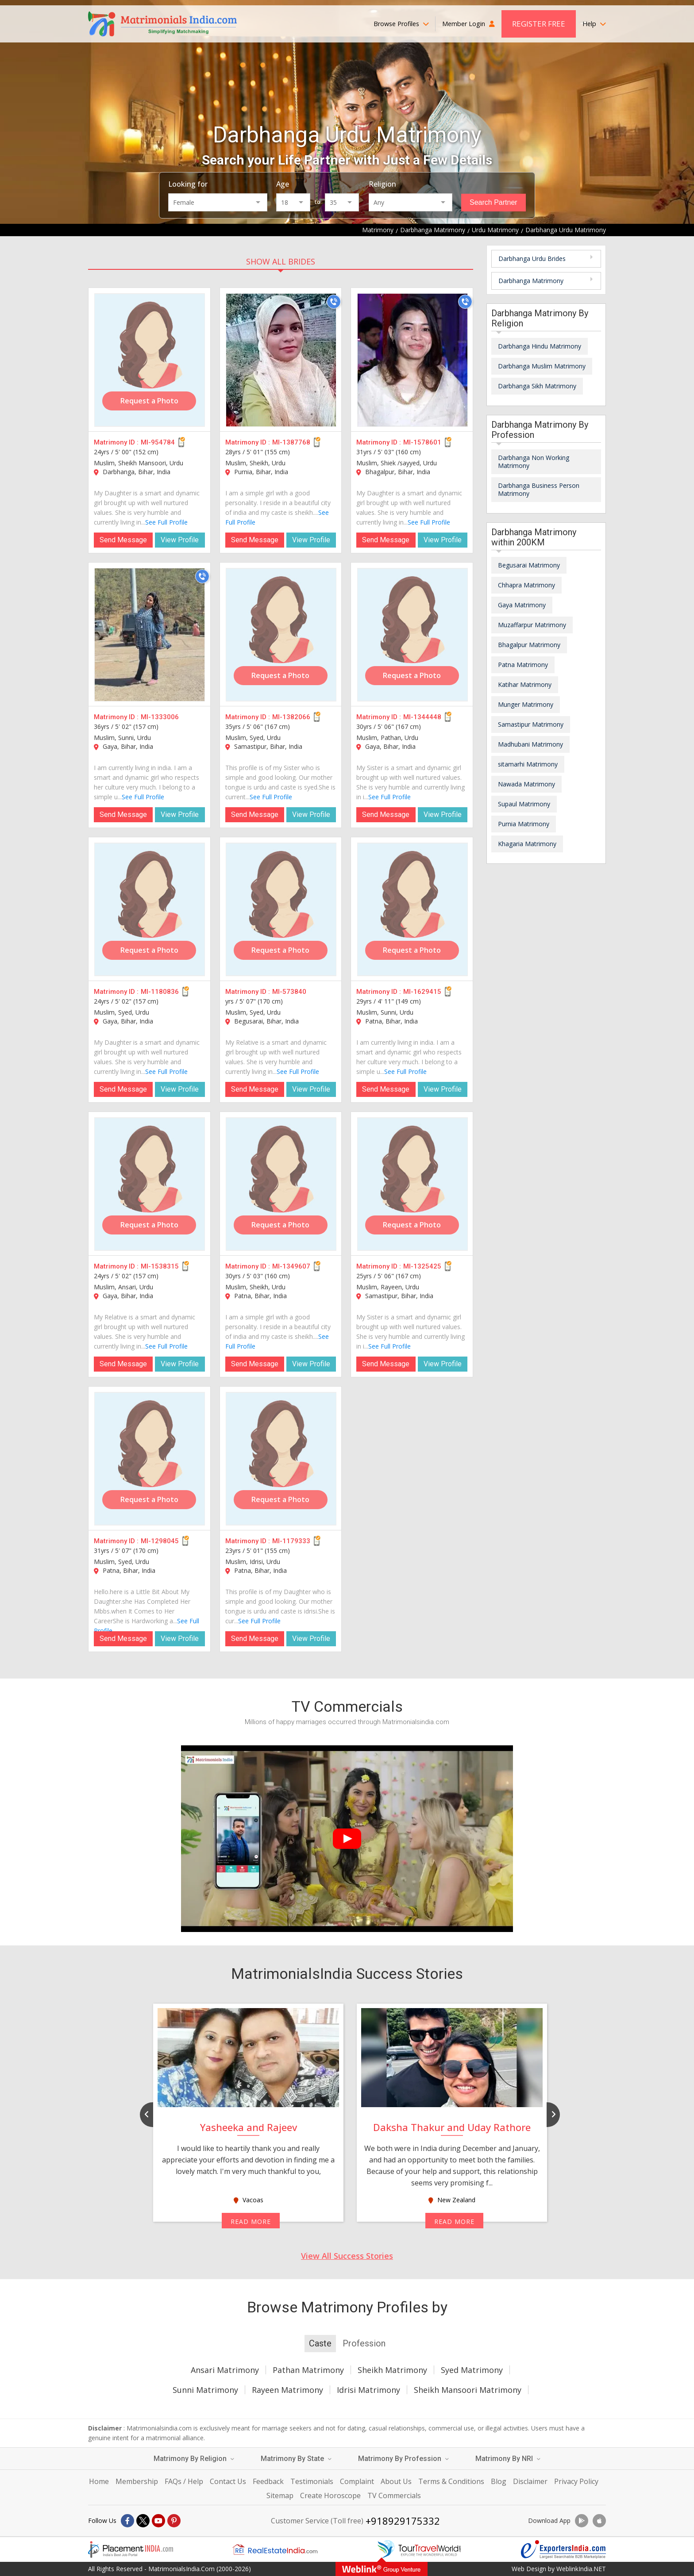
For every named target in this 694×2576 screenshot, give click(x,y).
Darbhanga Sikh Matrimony (537, 386)
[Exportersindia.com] (563, 2549)
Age (282, 184)
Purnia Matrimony (523, 824)
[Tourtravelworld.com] (419, 2549)
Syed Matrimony (472, 2369)
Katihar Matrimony (524, 684)
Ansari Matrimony (225, 2369)
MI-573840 (289, 992)
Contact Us (228, 2481)
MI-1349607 (291, 1266)
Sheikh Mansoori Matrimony (467, 2389)
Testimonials (311, 2481)
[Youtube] (158, 2520)
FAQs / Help (184, 2481)
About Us (396, 2481)
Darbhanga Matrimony (530, 280)
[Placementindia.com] (130, 2549)
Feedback (268, 2481)
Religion (382, 184)
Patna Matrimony (523, 664)
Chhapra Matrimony (526, 585)
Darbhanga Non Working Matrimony (533, 461)
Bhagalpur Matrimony (529, 644)
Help (594, 23)
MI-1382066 (291, 717)
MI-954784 (158, 442)
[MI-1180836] (149, 909)
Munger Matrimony (525, 704)
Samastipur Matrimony (530, 724)
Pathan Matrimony (308, 2369)
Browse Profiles (401, 23)
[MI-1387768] (281, 360)
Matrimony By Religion (194, 2458)
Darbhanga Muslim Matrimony (542, 366)
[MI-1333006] (149, 634)
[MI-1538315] (149, 1184)
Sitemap (279, 2495)
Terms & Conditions (451, 2481)
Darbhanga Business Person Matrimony (538, 489)
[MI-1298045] (149, 1458)
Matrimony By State (296, 2458)
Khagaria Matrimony (527, 844)
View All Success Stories (347, 2255)
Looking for (188, 184)
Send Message (123, 540)
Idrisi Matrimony (368, 2389)
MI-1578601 (422, 442)
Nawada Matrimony (526, 784)
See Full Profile (166, 522)
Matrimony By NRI (507, 2458)
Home (99, 2481)
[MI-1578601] (412, 360)
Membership (137, 2481)
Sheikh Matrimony (392, 2369)
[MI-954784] (149, 360)
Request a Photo (149, 401)
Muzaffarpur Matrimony (532, 625)
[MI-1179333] (281, 1458)
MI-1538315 (160, 1266)
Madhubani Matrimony (530, 744)
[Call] (334, 302)
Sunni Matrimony (205, 2389)
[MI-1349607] (281, 1184)
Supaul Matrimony (524, 804)
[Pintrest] (174, 2520)
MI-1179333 (291, 1541)
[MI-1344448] (412, 634)
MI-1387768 (291, 442)
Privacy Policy (576, 2481)
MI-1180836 (160, 992)
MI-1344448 (422, 717)
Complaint (357, 2481)
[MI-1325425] (412, 1184)
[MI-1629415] (412, 909)
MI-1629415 (422, 992)
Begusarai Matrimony (529, 565)
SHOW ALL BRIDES (280, 261)
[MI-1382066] (281, 634)
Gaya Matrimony (522, 605)
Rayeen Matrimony (287, 2389)
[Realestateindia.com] (274, 2549)
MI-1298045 (160, 1541)
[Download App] (581, 2520)
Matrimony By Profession (403, 2458)
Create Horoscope (330, 2495)
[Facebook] (127, 2520)
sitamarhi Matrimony (528, 764)
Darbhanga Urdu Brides (532, 258)
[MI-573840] (281, 909)
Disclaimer (530, 2481)
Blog (498, 2481)
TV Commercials (394, 2495)
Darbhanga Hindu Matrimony (539, 346)
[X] (143, 2520)
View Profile (180, 540)
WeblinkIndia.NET (581, 2568)
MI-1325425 (422, 1266)
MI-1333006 (160, 717)
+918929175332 (403, 2520)
